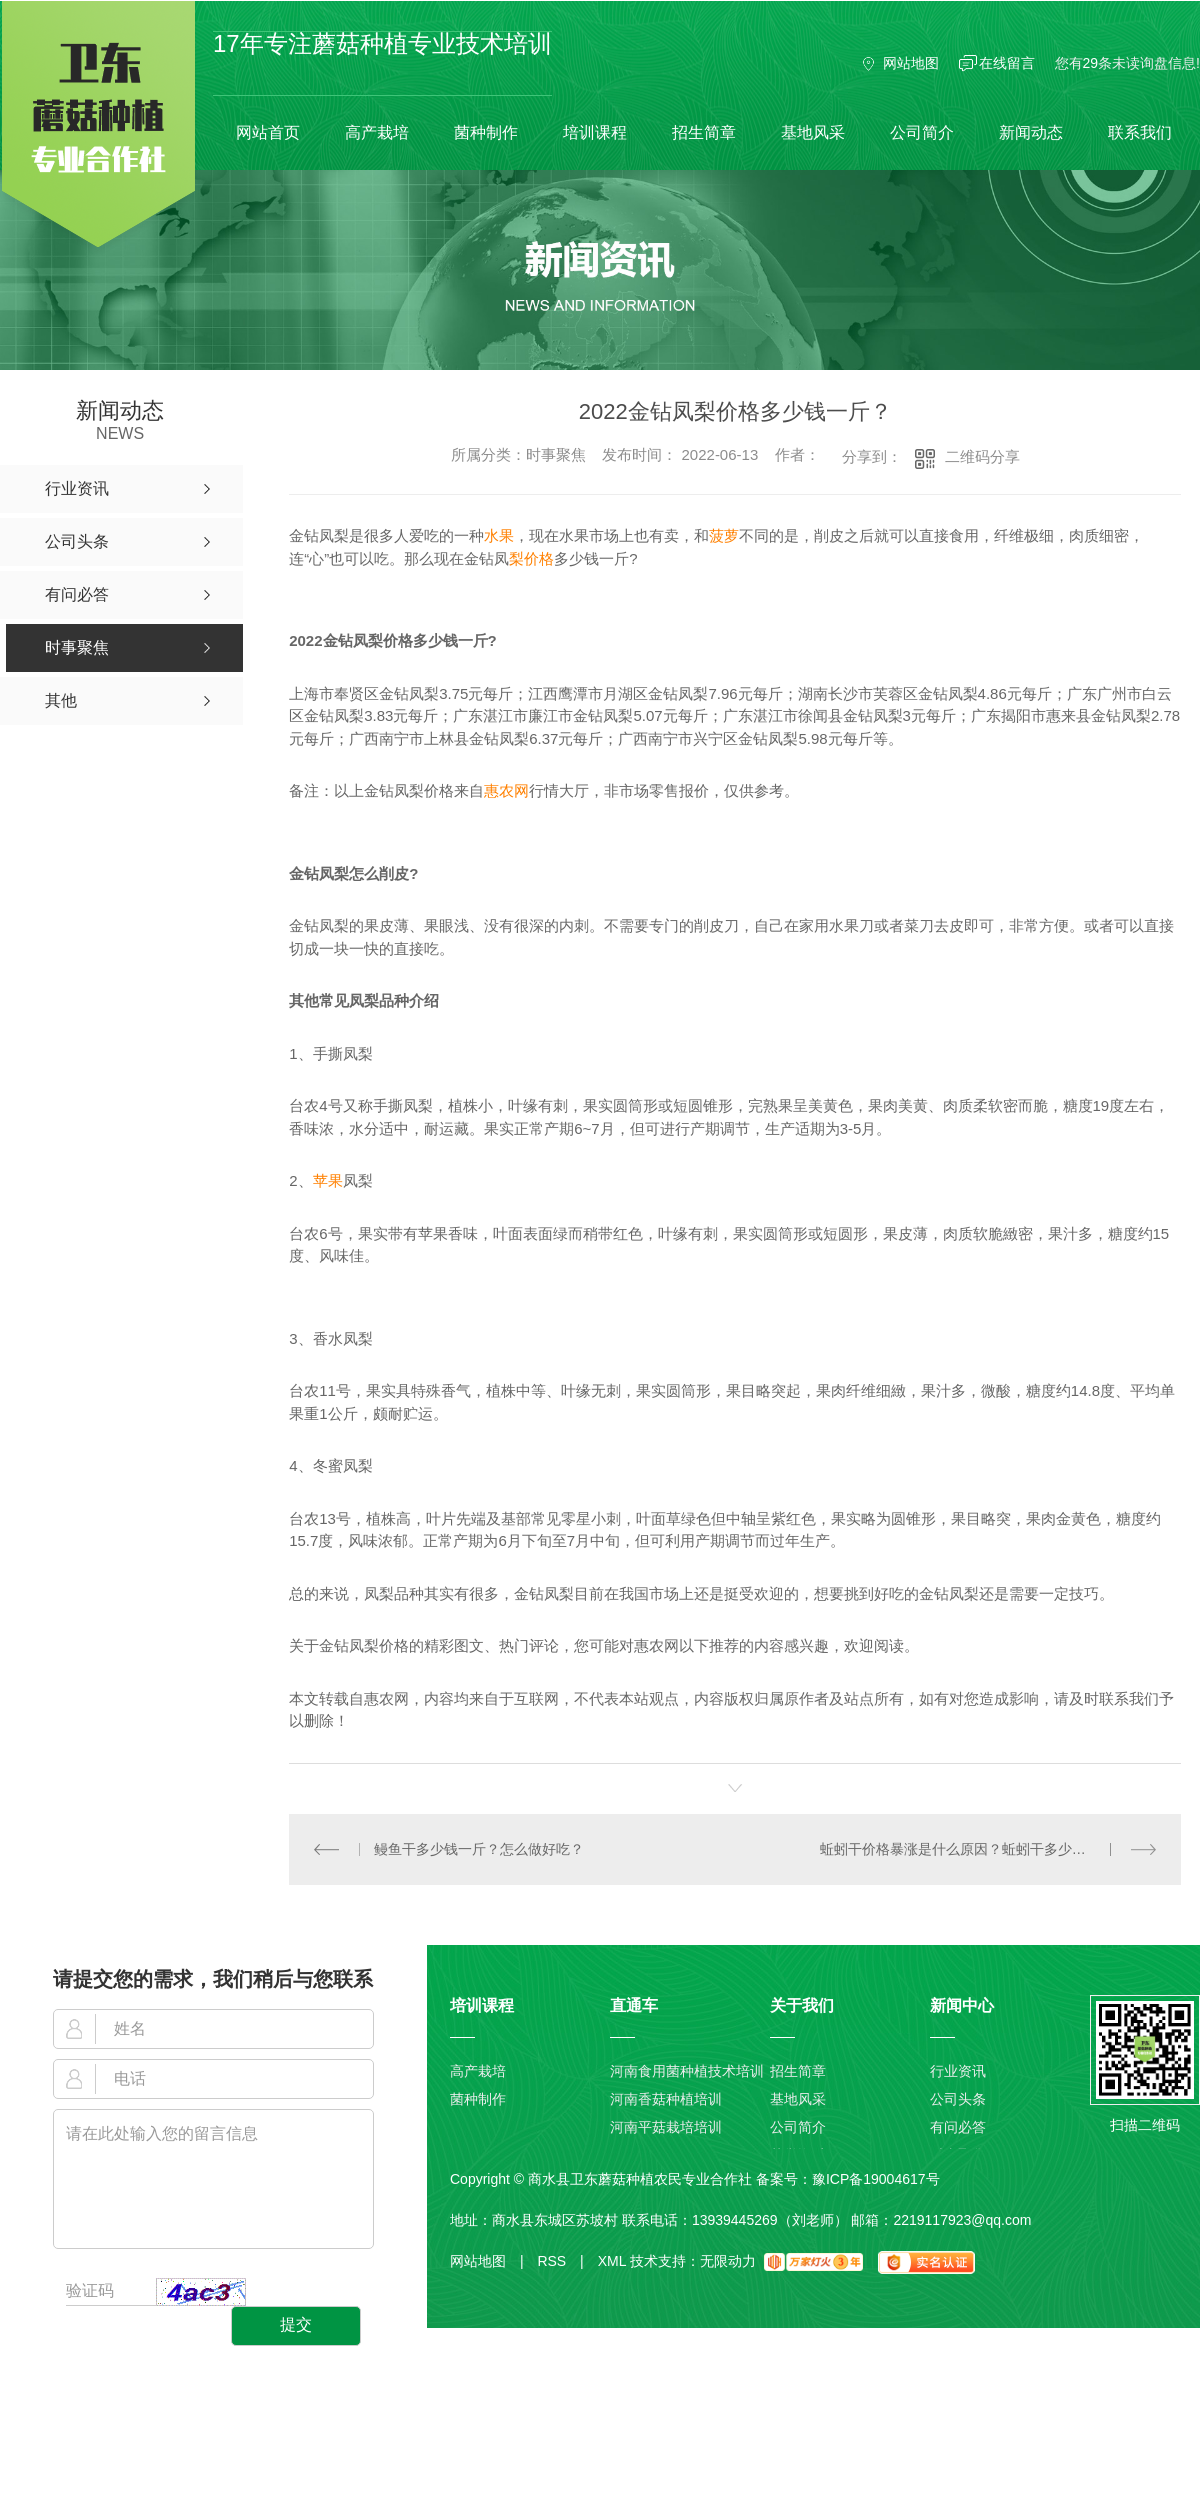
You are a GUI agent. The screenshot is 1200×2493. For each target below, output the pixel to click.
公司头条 (958, 2099)
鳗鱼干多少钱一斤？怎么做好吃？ (479, 1848)
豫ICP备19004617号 (876, 2178)
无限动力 (728, 2260)
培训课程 (595, 132)
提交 (296, 2324)
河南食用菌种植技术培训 (687, 2071)
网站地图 (911, 63)
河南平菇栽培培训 (666, 2127)
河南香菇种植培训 (666, 2099)
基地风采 (813, 132)
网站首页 (268, 132)
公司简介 (922, 132)
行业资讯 (958, 2071)
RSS (560, 2260)
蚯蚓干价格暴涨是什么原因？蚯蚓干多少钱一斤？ (974, 1848)
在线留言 (1007, 63)
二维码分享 (982, 456)
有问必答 (958, 2127)
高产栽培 (377, 132)
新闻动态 (1031, 132)
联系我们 (1140, 132)
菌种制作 (486, 132)
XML (612, 2260)
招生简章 (704, 132)
